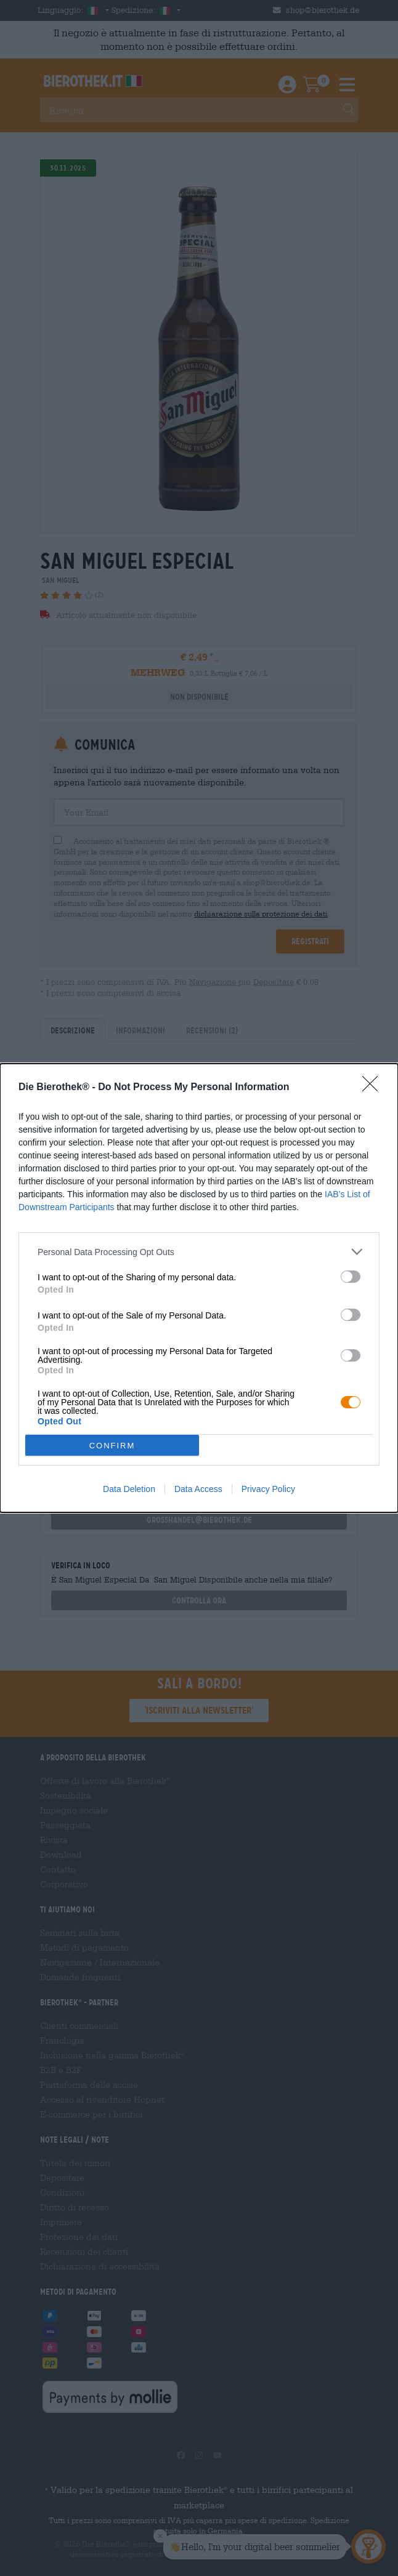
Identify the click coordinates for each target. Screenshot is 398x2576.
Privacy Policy (268, 1489)
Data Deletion (129, 1489)
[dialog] (199, 1288)
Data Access (198, 1489)
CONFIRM (112, 1445)
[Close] (374, 1087)
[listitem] (199, 1251)
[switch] (350, 1276)
